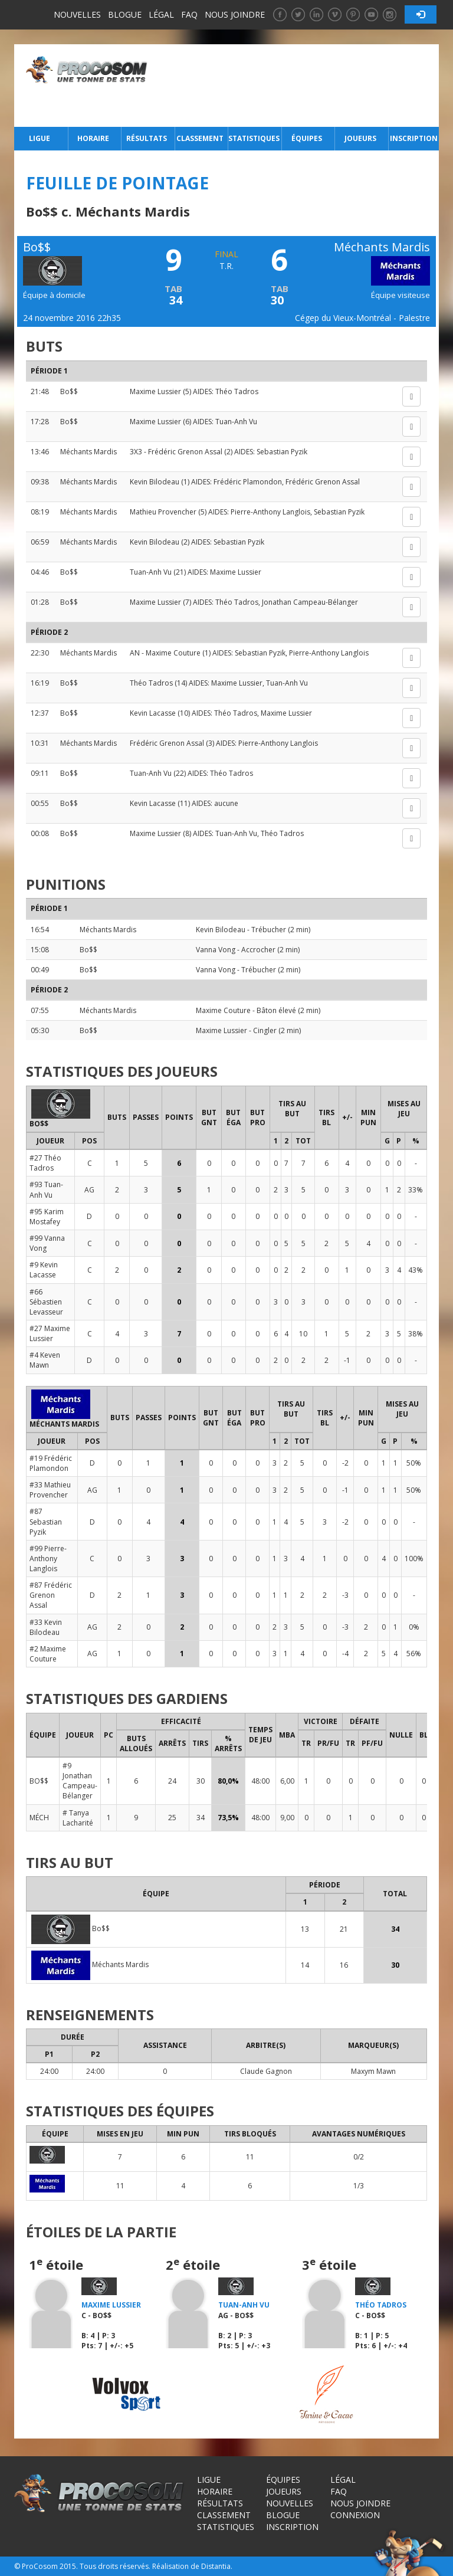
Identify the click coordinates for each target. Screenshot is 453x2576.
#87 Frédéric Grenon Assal (50, 1595)
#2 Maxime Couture (47, 1654)
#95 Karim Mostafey (46, 1217)
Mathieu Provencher (163, 512)
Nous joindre (235, 14)
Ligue (39, 138)
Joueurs (360, 138)
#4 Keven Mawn (44, 1360)
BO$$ (38, 1781)
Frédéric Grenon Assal (185, 452)
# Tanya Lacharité (78, 1818)
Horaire (93, 138)
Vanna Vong (215, 950)
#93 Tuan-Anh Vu (46, 1189)
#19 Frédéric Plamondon (50, 1463)
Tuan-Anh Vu (236, 422)
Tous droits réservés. (115, 2566)
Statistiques (253, 138)
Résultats (146, 138)
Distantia (216, 2566)
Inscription (414, 138)
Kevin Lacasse (153, 713)
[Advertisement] (296, 85)
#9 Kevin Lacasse (43, 1270)
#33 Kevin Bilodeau (45, 1627)
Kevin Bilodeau (154, 482)
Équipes (306, 138)
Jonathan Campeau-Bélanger (310, 602)
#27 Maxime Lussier (49, 1333)
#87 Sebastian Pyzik (45, 1521)
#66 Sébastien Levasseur (46, 1302)
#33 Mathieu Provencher (50, 1490)
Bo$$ (69, 391)
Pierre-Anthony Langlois (270, 512)
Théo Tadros (236, 391)
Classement (200, 138)
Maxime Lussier (155, 391)
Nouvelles (77, 14)
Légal (161, 14)
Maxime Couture (173, 653)
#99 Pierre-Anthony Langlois (48, 1558)
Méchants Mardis (88, 452)
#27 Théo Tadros (45, 1163)
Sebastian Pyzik (282, 452)
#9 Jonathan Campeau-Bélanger (80, 1781)
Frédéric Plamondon (248, 482)
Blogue (125, 14)
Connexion (355, 2515)
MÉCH (39, 1818)
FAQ (189, 14)
